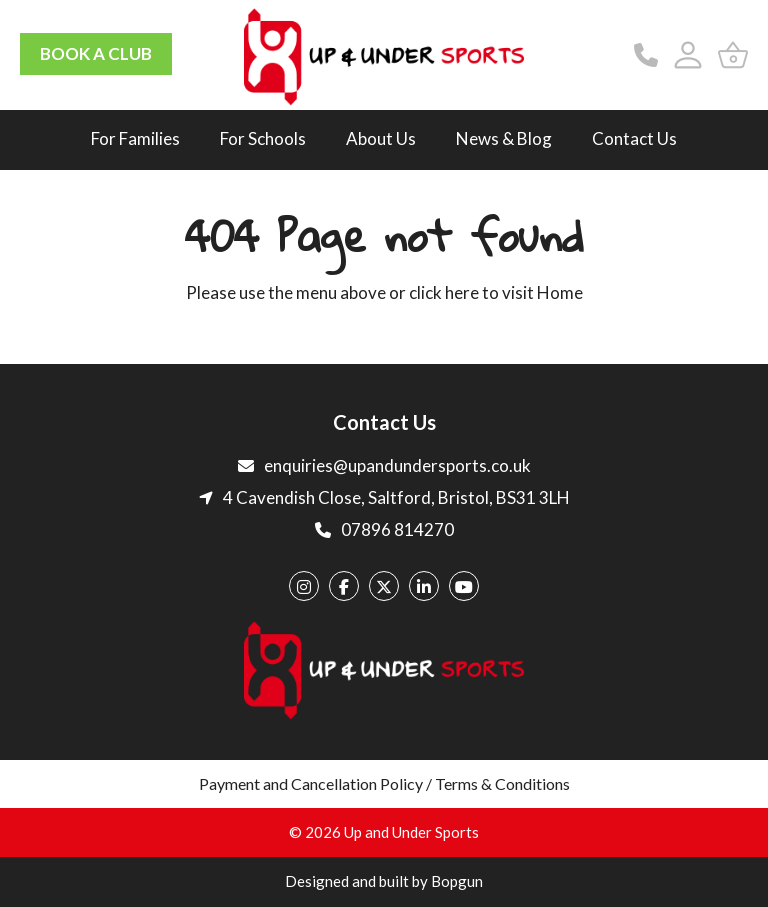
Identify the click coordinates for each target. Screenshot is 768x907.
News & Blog (504, 138)
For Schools (263, 138)
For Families (135, 138)
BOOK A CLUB (96, 53)
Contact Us (634, 138)
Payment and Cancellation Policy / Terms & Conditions (384, 783)
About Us (381, 138)
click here (444, 292)
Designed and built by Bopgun (384, 881)
